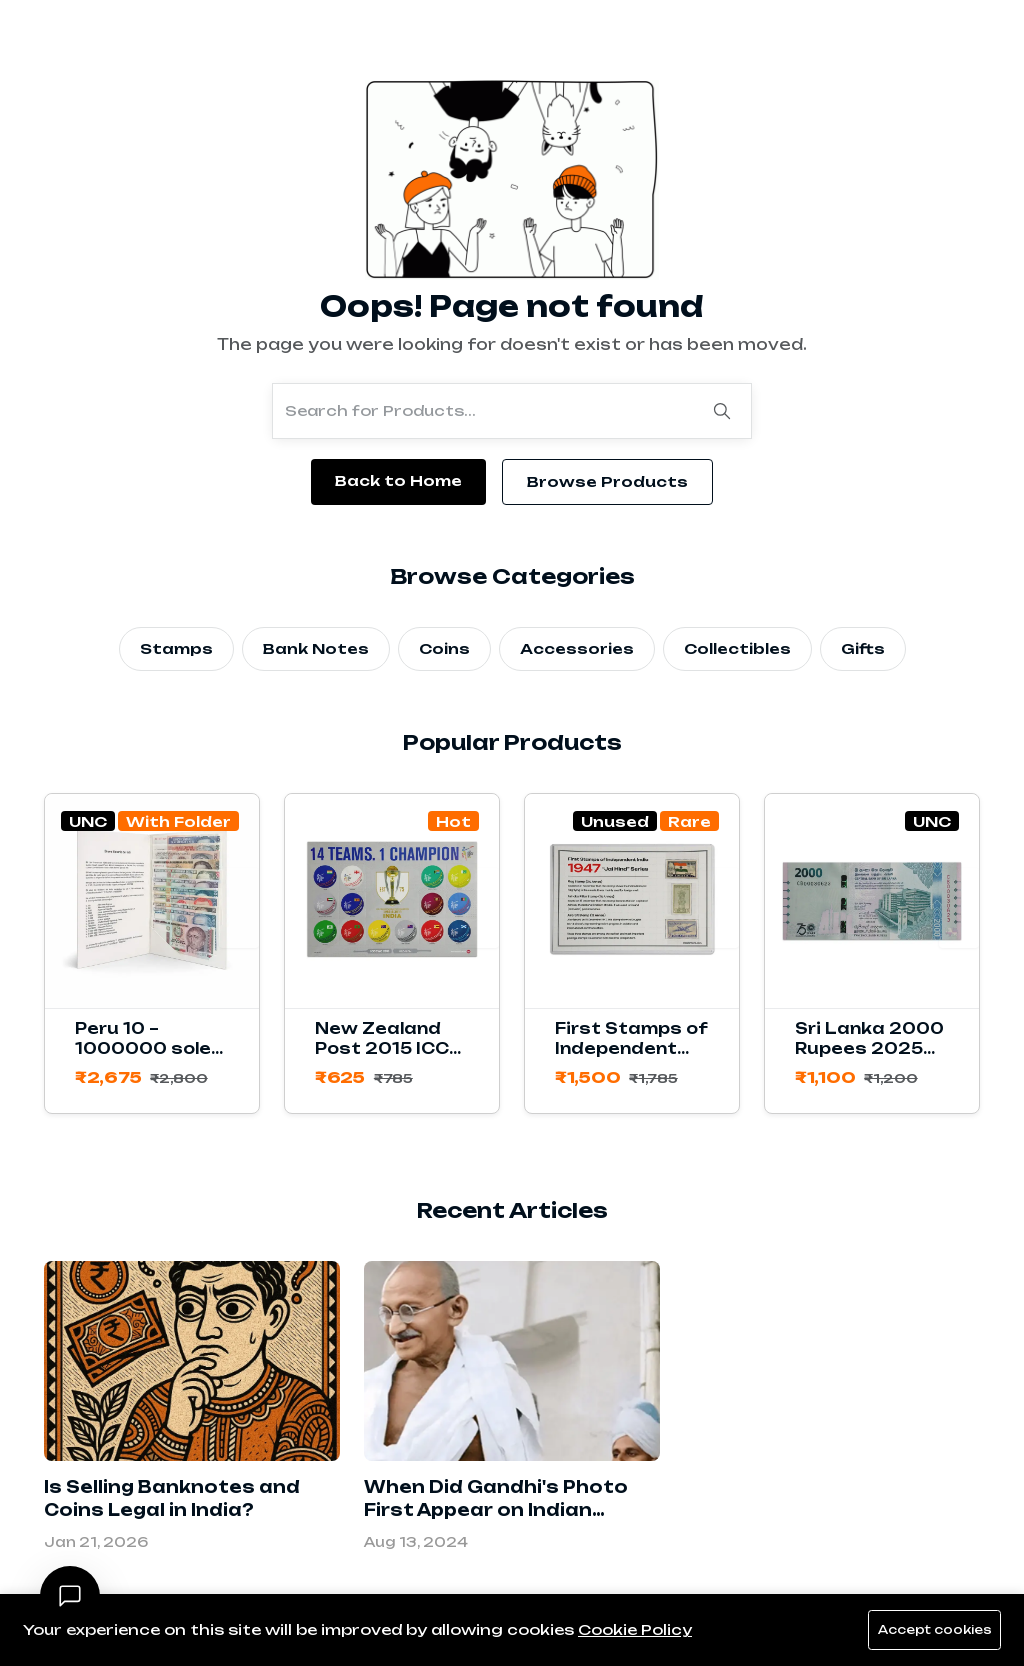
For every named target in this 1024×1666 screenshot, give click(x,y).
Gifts (863, 648)
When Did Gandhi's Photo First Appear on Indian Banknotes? (496, 1509)
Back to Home (398, 480)
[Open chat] (70, 1596)
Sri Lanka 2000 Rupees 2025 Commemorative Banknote (875, 1058)
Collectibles (737, 648)
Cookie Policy (635, 1629)
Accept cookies (930, 1630)
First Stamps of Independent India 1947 (631, 1048)
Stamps (176, 648)
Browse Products (607, 481)
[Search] (722, 411)
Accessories (577, 648)
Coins (444, 648)
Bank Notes (316, 648)
